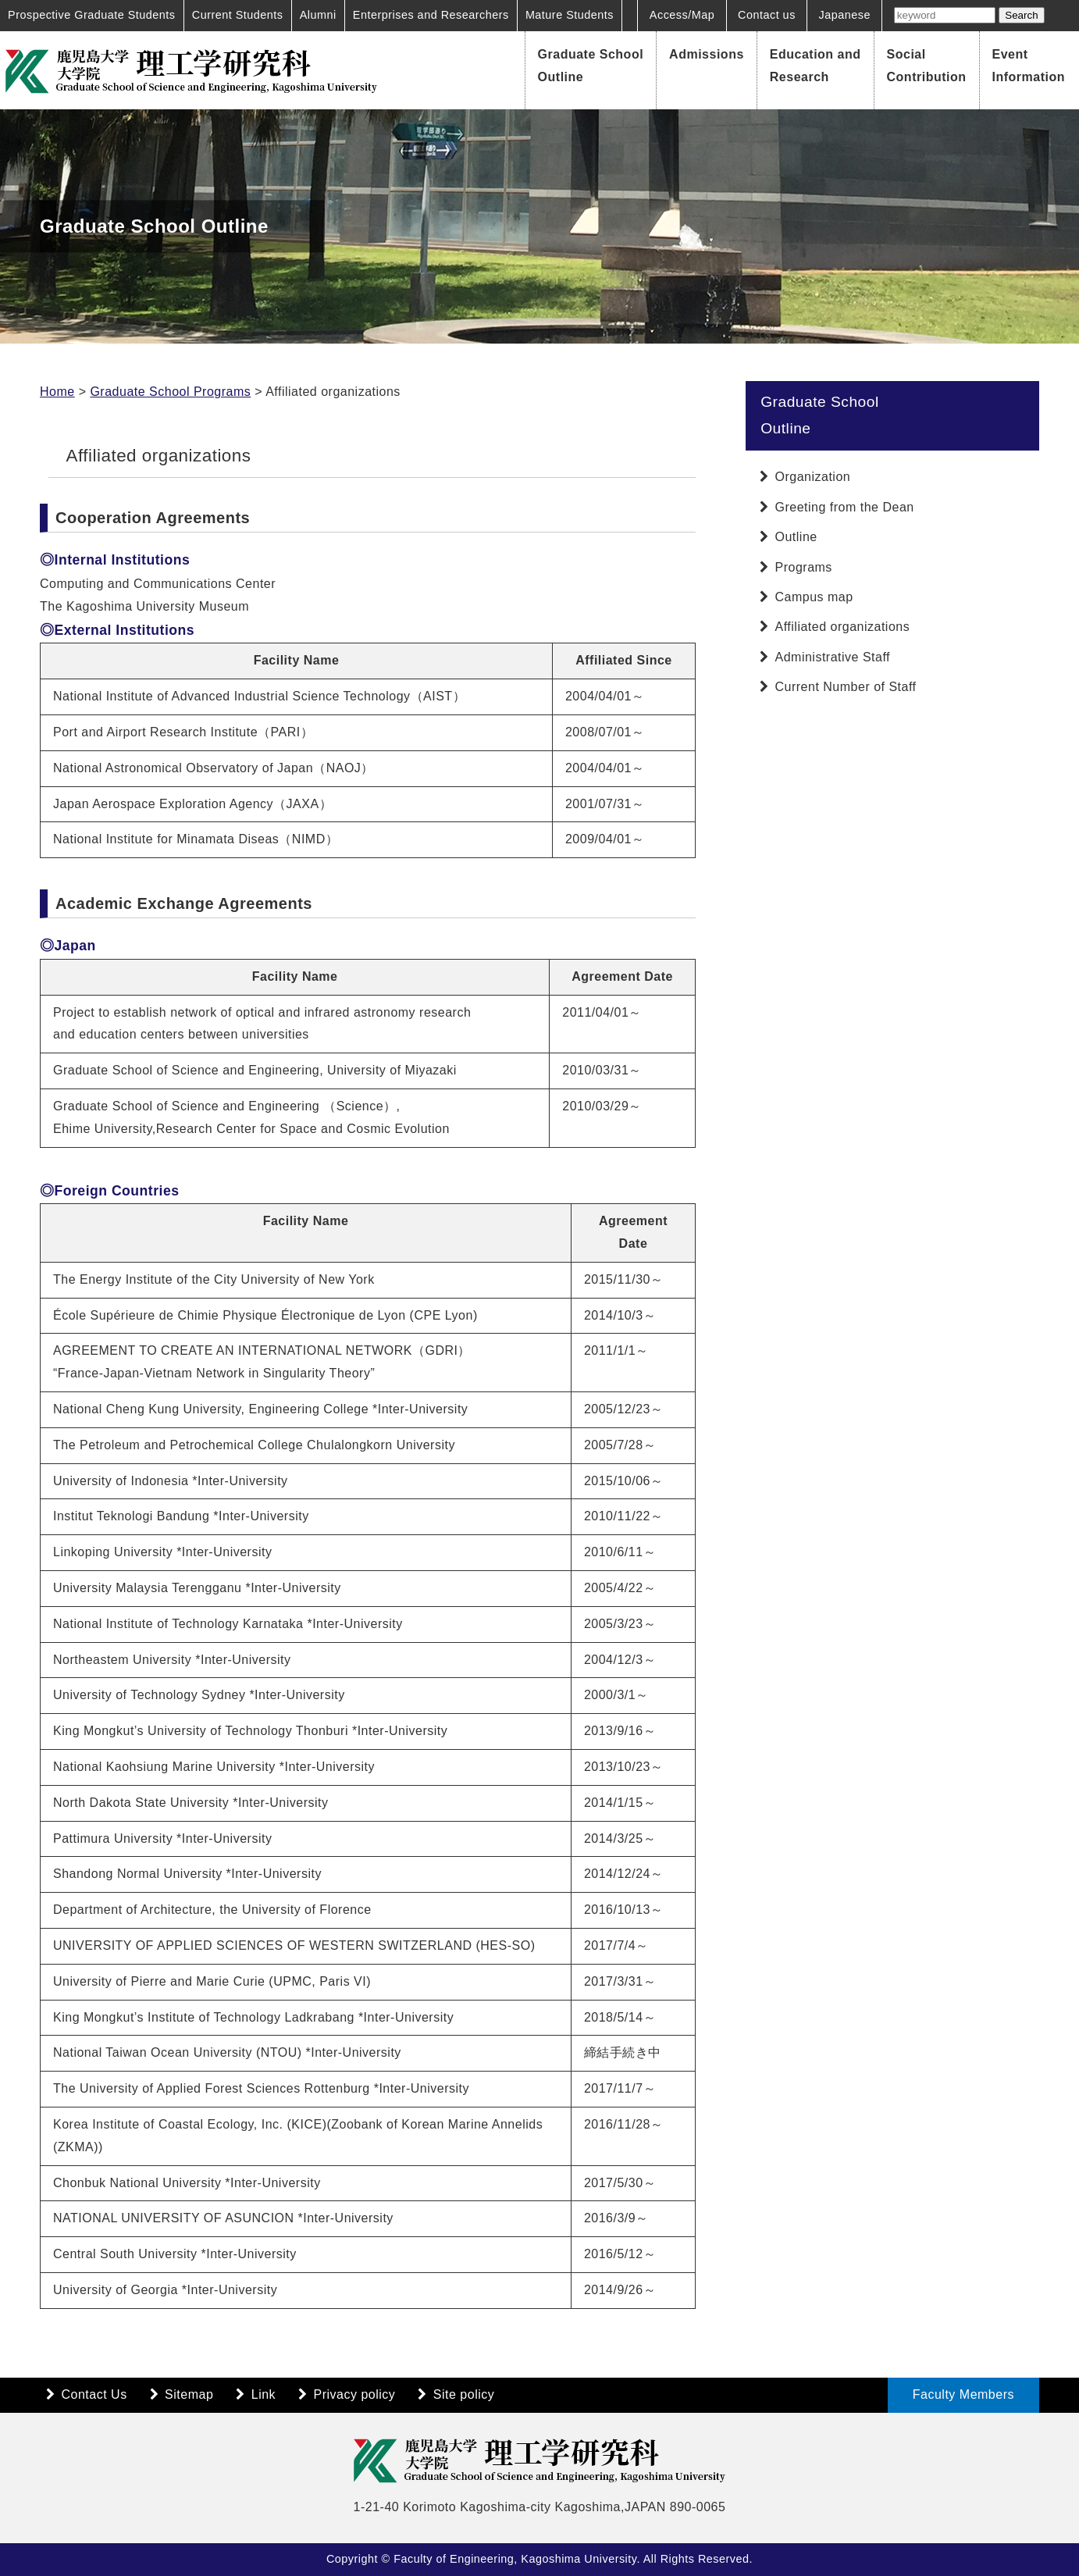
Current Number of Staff (846, 686)
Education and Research (815, 66)
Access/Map (682, 15)
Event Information (1029, 66)
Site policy (463, 2394)
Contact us (767, 15)
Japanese (845, 15)
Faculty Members (963, 2394)
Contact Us (94, 2394)
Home (57, 391)
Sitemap (189, 2394)
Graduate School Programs (170, 391)
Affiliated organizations (842, 626)
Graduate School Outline (591, 66)
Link (263, 2394)
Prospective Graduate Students (92, 15)
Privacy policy (355, 2394)
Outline (796, 536)
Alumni (318, 15)
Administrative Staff (833, 657)
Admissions (706, 54)
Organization (813, 476)
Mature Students (569, 15)
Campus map (814, 597)
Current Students (237, 15)
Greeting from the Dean (844, 507)
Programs (803, 567)
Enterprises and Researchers (431, 15)
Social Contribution (927, 66)
